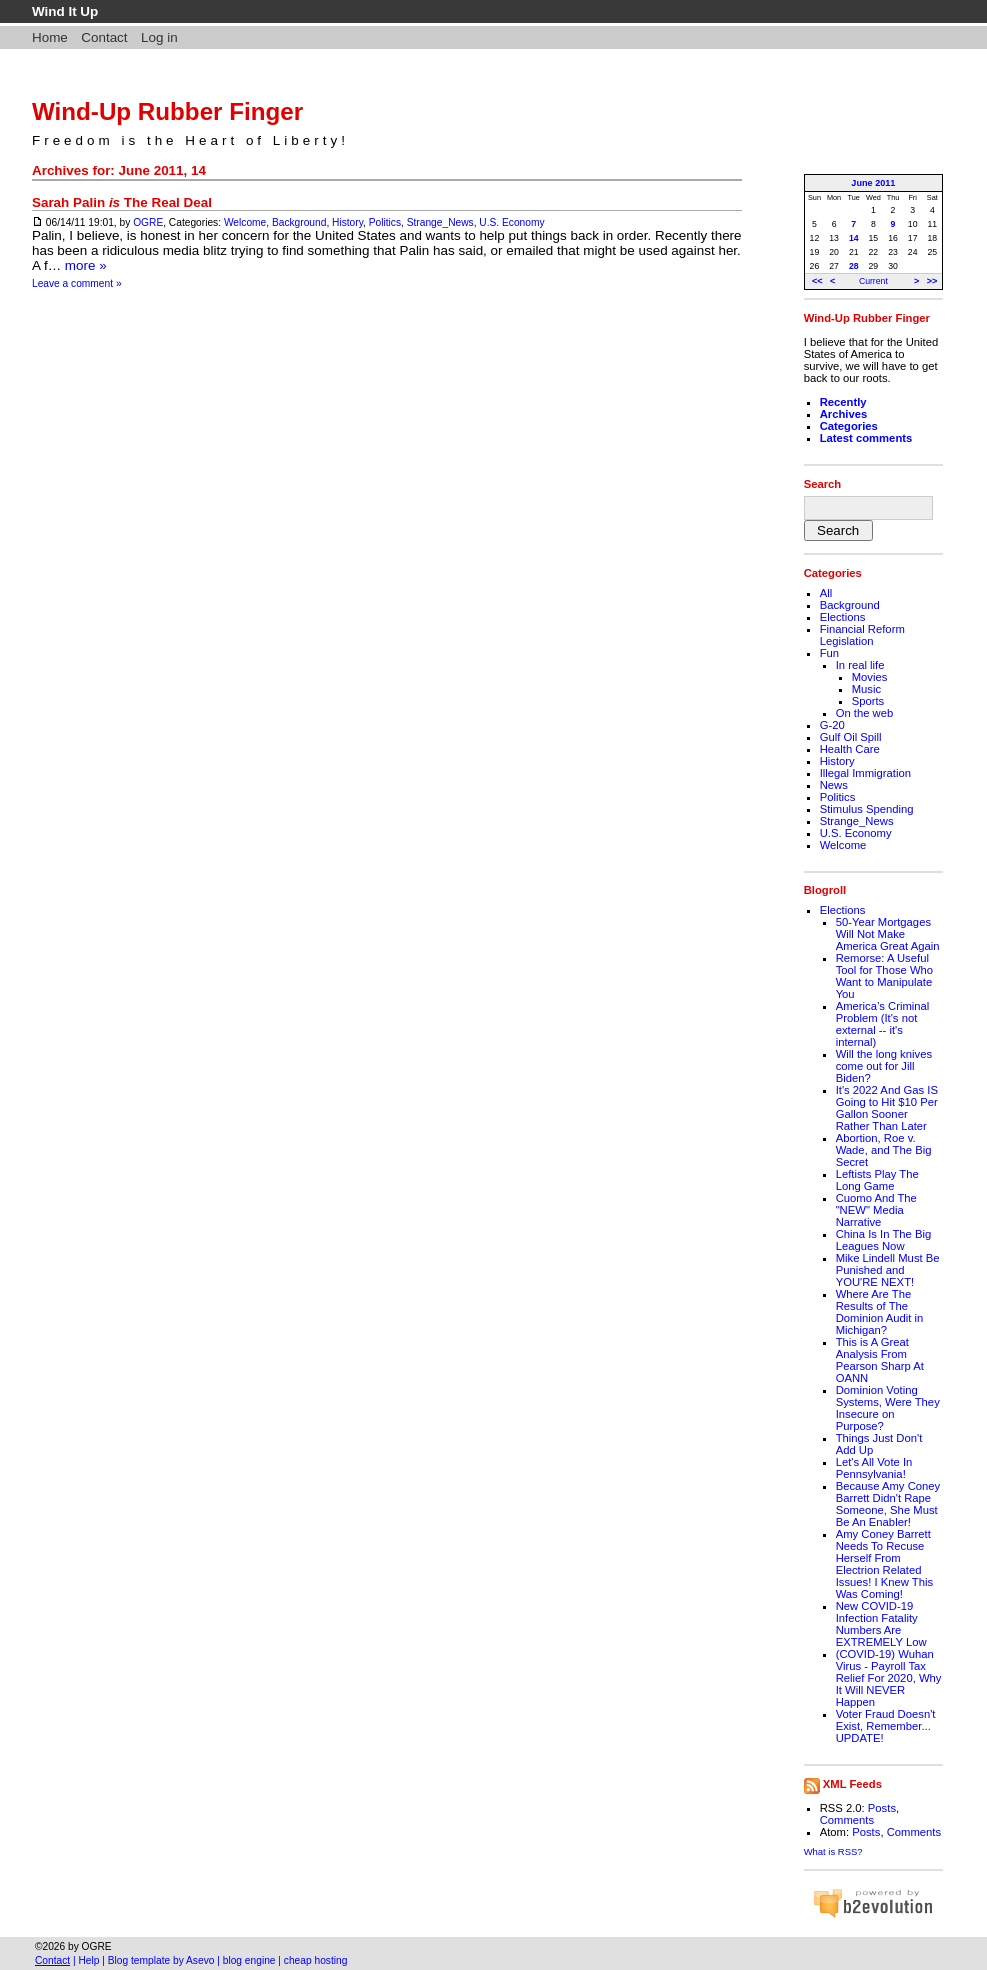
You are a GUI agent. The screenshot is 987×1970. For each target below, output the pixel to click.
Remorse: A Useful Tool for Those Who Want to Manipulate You (884, 976)
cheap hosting (316, 1960)
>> (932, 281)
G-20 (832, 725)
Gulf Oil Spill (851, 737)
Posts (882, 1808)
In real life (860, 665)
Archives (844, 414)
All (826, 593)
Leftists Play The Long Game (877, 1180)
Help (88, 1960)
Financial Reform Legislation (862, 635)
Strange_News (440, 222)
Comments (847, 1820)
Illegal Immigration (865, 773)
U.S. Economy (511, 222)
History (347, 222)
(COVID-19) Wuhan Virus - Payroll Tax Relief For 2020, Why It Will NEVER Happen (889, 1678)
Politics (385, 222)
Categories (849, 426)
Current (873, 281)
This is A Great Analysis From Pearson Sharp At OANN (880, 1360)
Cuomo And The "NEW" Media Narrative (876, 1210)
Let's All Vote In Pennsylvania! (874, 1468)
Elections (843, 617)
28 (854, 266)
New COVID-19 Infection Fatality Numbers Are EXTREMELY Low (881, 1624)
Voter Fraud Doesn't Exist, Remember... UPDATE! (886, 1726)
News (834, 785)
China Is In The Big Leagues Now (884, 1240)
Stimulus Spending (867, 809)
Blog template (139, 1960)
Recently (843, 402)
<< (817, 281)
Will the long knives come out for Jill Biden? (884, 1066)
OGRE (148, 222)
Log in (159, 37)
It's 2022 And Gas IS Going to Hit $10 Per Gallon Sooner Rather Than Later (887, 1108)
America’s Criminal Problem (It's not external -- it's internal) (883, 1024)
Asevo (200, 1960)
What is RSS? (833, 1851)
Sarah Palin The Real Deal (122, 202)
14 (854, 238)
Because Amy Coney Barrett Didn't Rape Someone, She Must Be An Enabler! (888, 1504)
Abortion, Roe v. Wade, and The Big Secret (884, 1150)
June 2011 (873, 183)
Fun (829, 653)
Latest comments (866, 438)
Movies (870, 677)
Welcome (245, 222)
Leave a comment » (77, 283)
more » (86, 265)
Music (866, 689)
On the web (865, 713)
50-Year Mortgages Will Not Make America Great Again (888, 934)
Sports (868, 701)
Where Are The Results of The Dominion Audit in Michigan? (880, 1312)
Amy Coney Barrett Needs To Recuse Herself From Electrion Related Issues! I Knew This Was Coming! (884, 1564)
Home (50, 37)
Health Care (850, 749)
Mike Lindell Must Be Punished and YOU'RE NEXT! (888, 1270)
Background (299, 222)
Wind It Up (65, 11)
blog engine (249, 1960)
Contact (104, 37)
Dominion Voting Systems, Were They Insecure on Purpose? (888, 1408)
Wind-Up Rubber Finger (167, 111)
